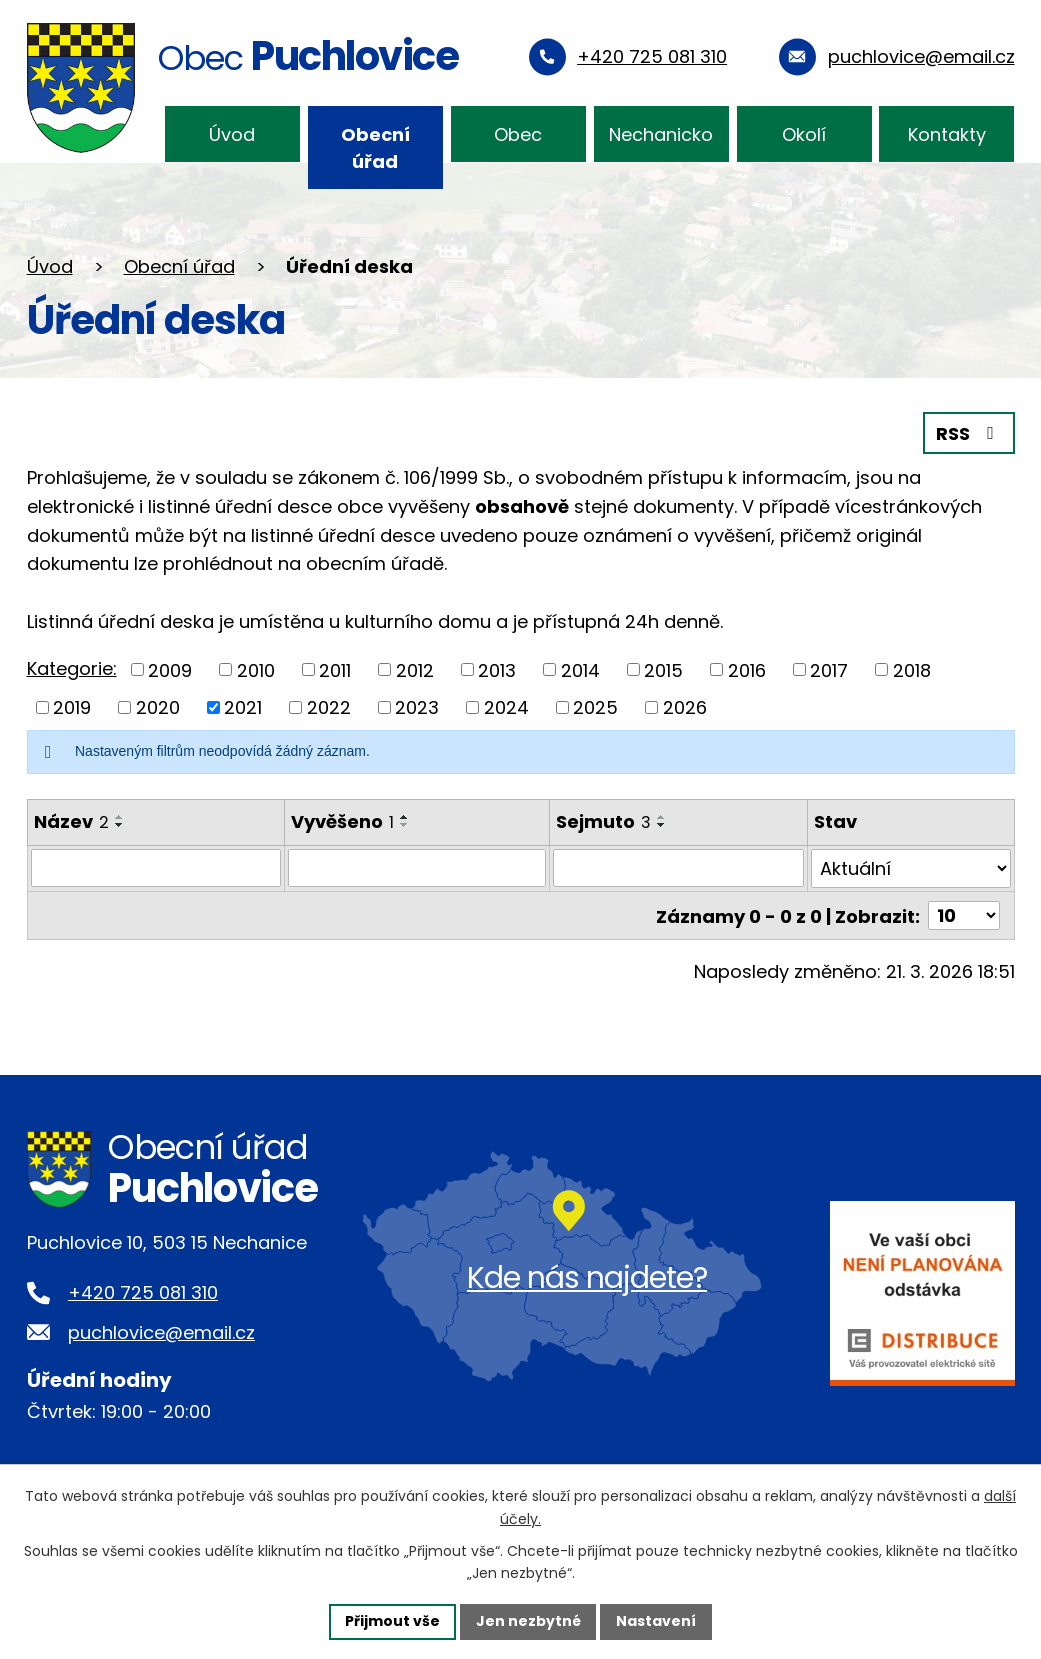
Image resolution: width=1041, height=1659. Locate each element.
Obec (518, 134)
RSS (969, 433)
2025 (595, 707)
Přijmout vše (392, 1621)
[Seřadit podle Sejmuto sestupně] (662, 825)
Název (71, 821)
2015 (663, 669)
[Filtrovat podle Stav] (911, 868)
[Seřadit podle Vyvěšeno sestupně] (405, 825)
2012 (415, 669)
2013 (497, 669)
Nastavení (657, 1621)
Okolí (804, 134)
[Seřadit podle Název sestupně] (120, 825)
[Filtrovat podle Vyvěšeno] (417, 868)
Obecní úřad (375, 148)
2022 (329, 707)
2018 (912, 669)
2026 (685, 707)
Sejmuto (603, 821)
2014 (580, 669)
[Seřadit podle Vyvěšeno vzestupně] (405, 817)
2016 (747, 669)
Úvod (232, 134)
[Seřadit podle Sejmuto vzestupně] (662, 817)
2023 (417, 707)
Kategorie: (72, 668)
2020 (158, 707)
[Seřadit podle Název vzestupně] (120, 817)
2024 (506, 707)
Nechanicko (661, 134)
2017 (829, 669)
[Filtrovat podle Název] (156, 868)
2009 (170, 669)
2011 (335, 669)
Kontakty (947, 134)
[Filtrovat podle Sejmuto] (678, 868)
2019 (72, 707)
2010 (256, 669)
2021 (243, 707)
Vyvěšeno (342, 821)
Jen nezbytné (528, 1621)
